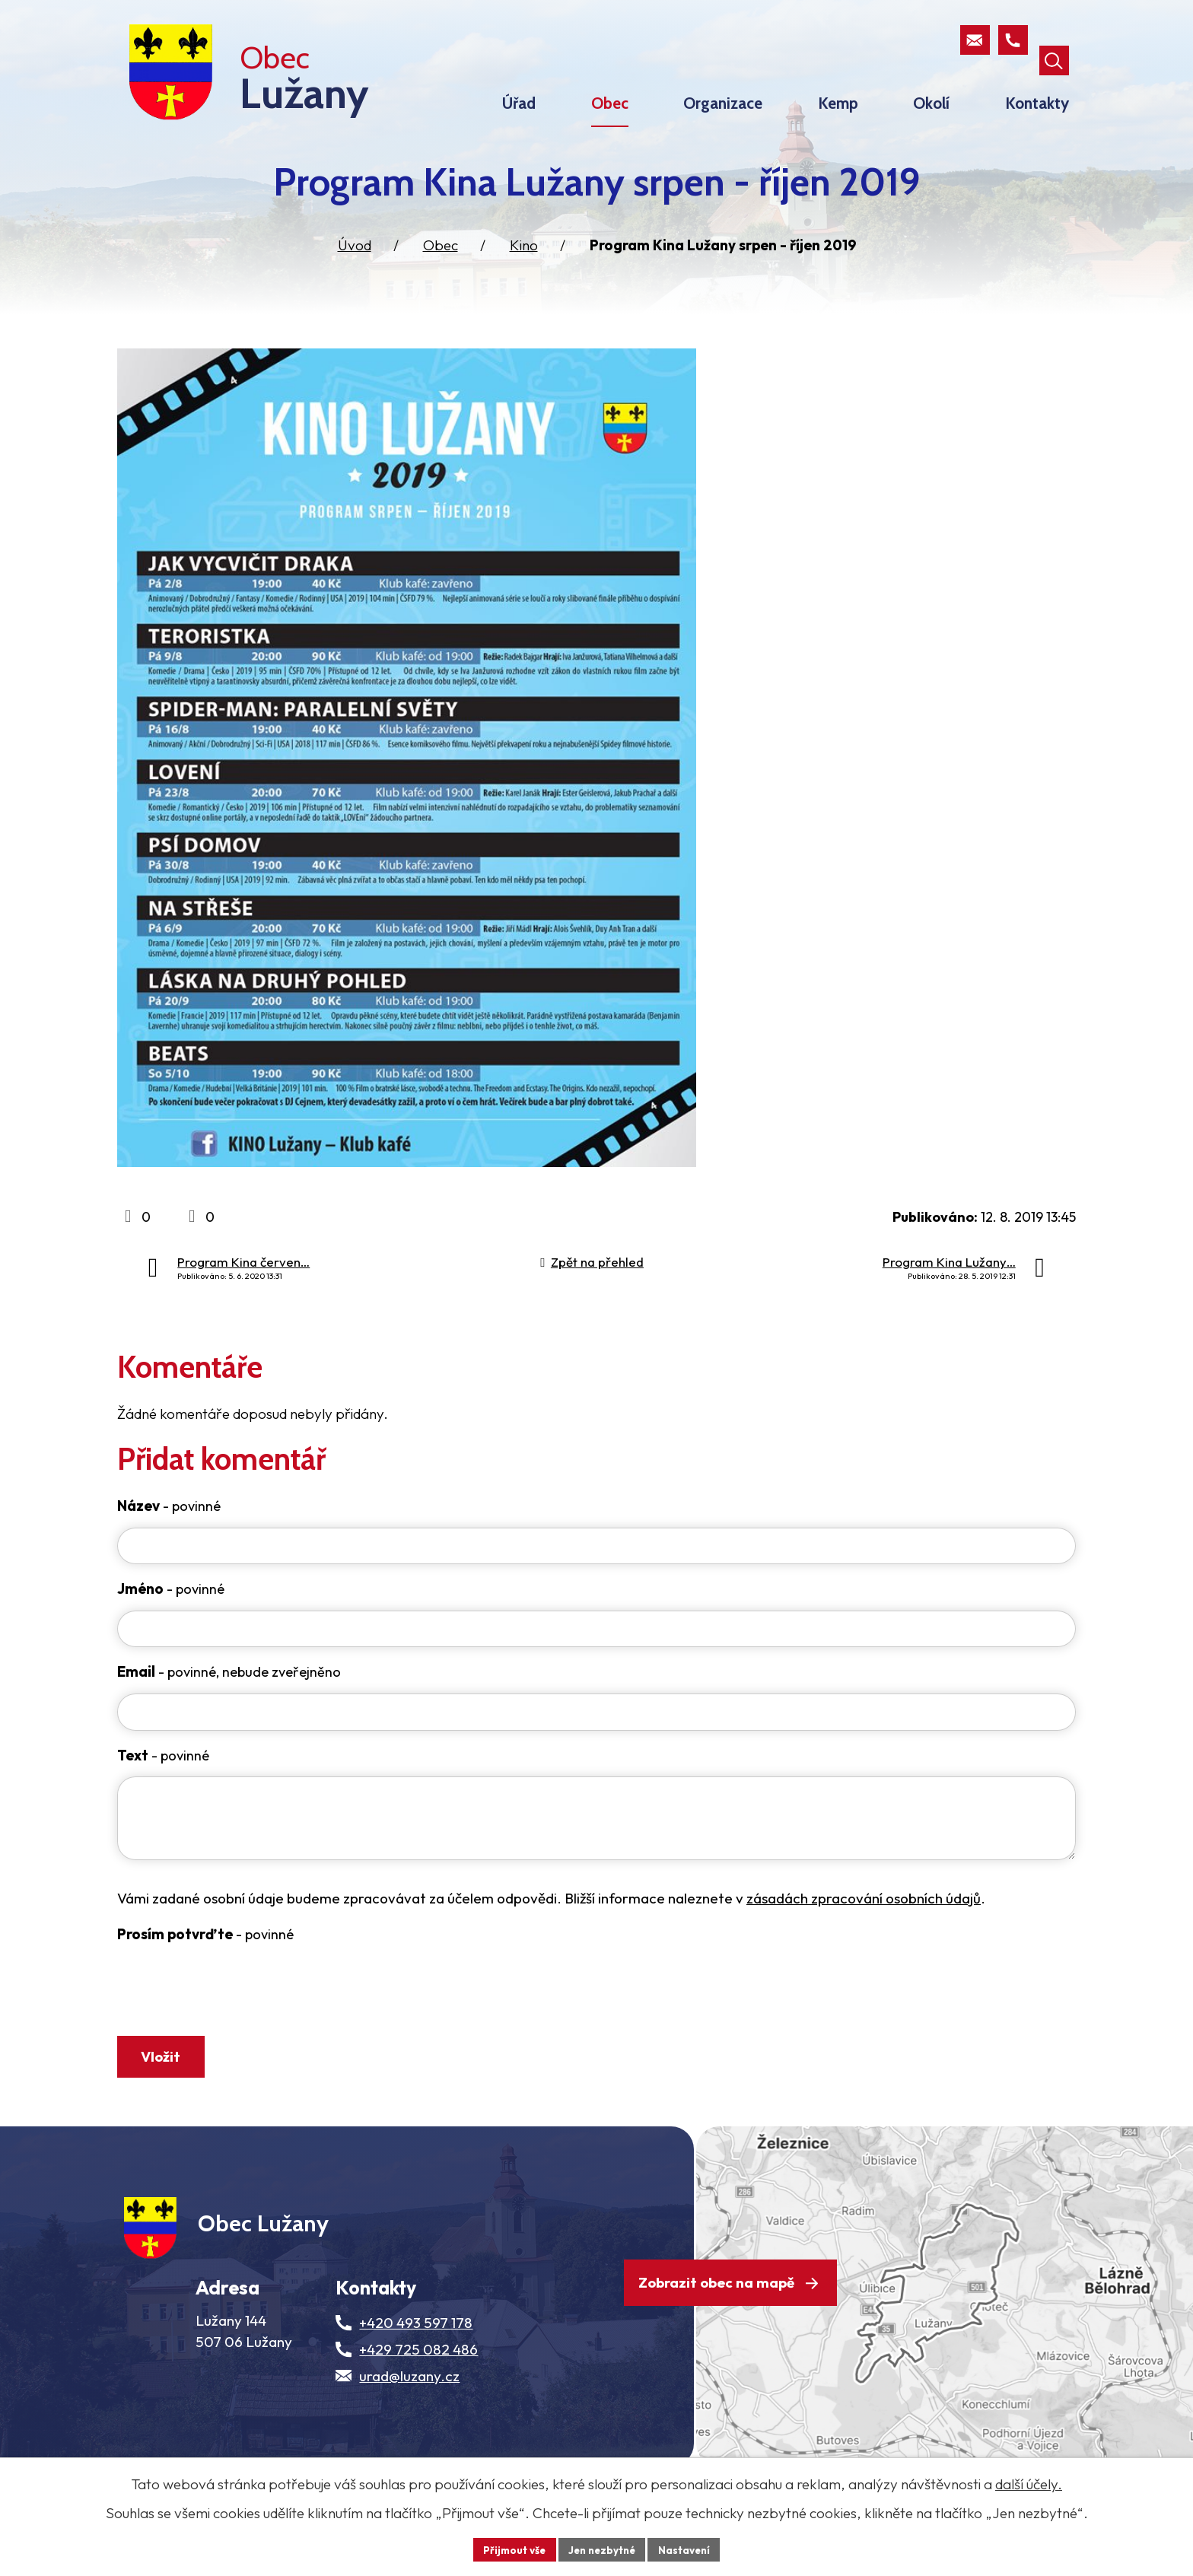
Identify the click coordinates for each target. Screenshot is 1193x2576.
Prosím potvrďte (205, 1971)
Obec (440, 273)
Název (169, 1534)
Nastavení (688, 2548)
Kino (524, 273)
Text (163, 1792)
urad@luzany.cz (409, 2434)
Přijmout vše (510, 2548)
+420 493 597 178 (415, 2380)
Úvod (354, 273)
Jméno (170, 1620)
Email (229, 1706)
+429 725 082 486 (418, 2407)
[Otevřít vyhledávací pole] (1053, 41)
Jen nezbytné (602, 2548)
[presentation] (232, 2032)
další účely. (1028, 2483)
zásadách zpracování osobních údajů (863, 1935)
